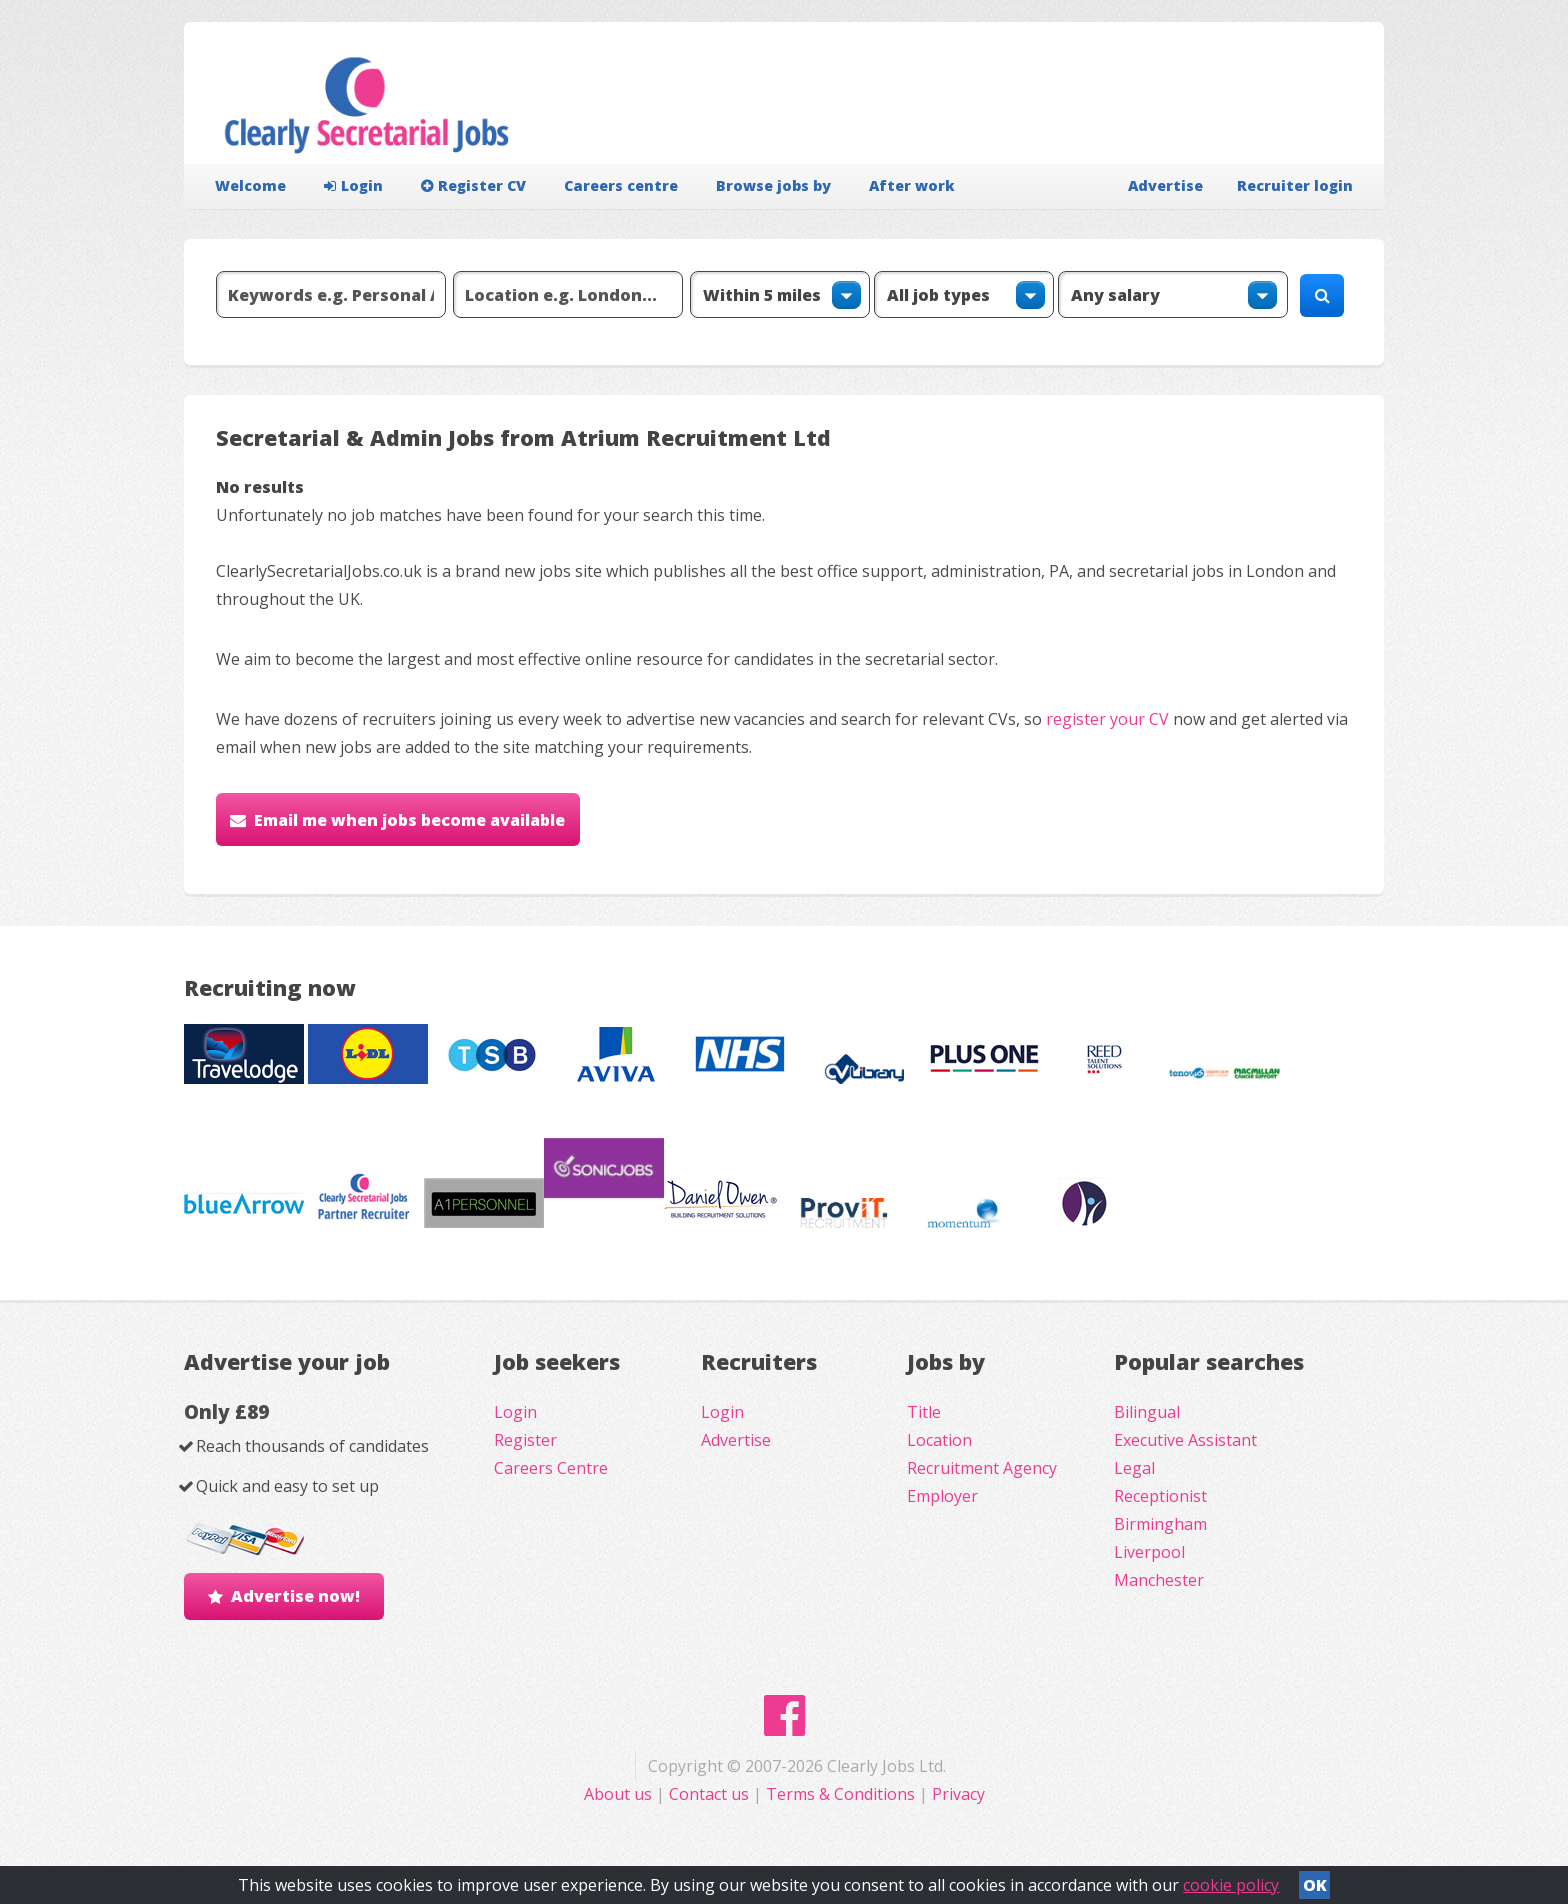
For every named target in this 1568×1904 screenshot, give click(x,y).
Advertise (1165, 185)
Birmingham (1160, 1524)
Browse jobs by (773, 185)
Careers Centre (551, 1468)
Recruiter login (1295, 185)
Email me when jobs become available (409, 820)
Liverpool (1149, 1552)
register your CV (1107, 719)
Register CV (473, 185)
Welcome (250, 185)
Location (939, 1440)
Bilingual (1147, 1412)
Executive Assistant (1185, 1440)
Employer (942, 1496)
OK (1315, 1885)
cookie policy (1231, 1885)
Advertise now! (295, 1596)
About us (620, 1794)
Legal (1134, 1468)
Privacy (958, 1794)
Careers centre (621, 185)
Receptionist (1160, 1496)
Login (353, 185)
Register (525, 1440)
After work (912, 185)
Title (924, 1412)
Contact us (711, 1794)
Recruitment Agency (982, 1468)
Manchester (1159, 1580)
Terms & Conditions (840, 1794)
